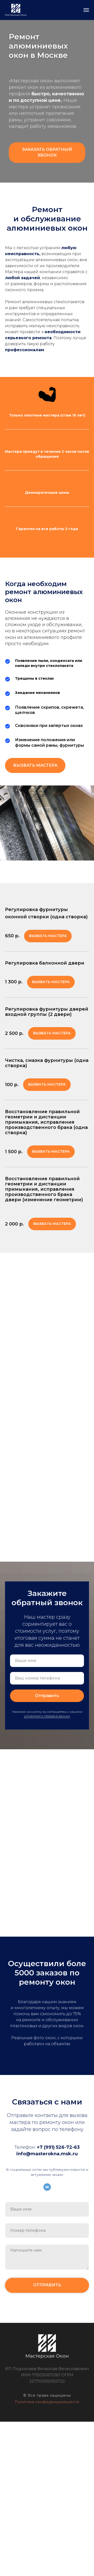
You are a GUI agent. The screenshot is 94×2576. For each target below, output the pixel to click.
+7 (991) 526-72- (55, 2241)
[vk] (47, 2281)
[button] (47, 152)
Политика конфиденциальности (47, 2496)
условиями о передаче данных (47, 1716)
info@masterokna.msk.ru (47, 2248)
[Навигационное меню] (86, 10)
